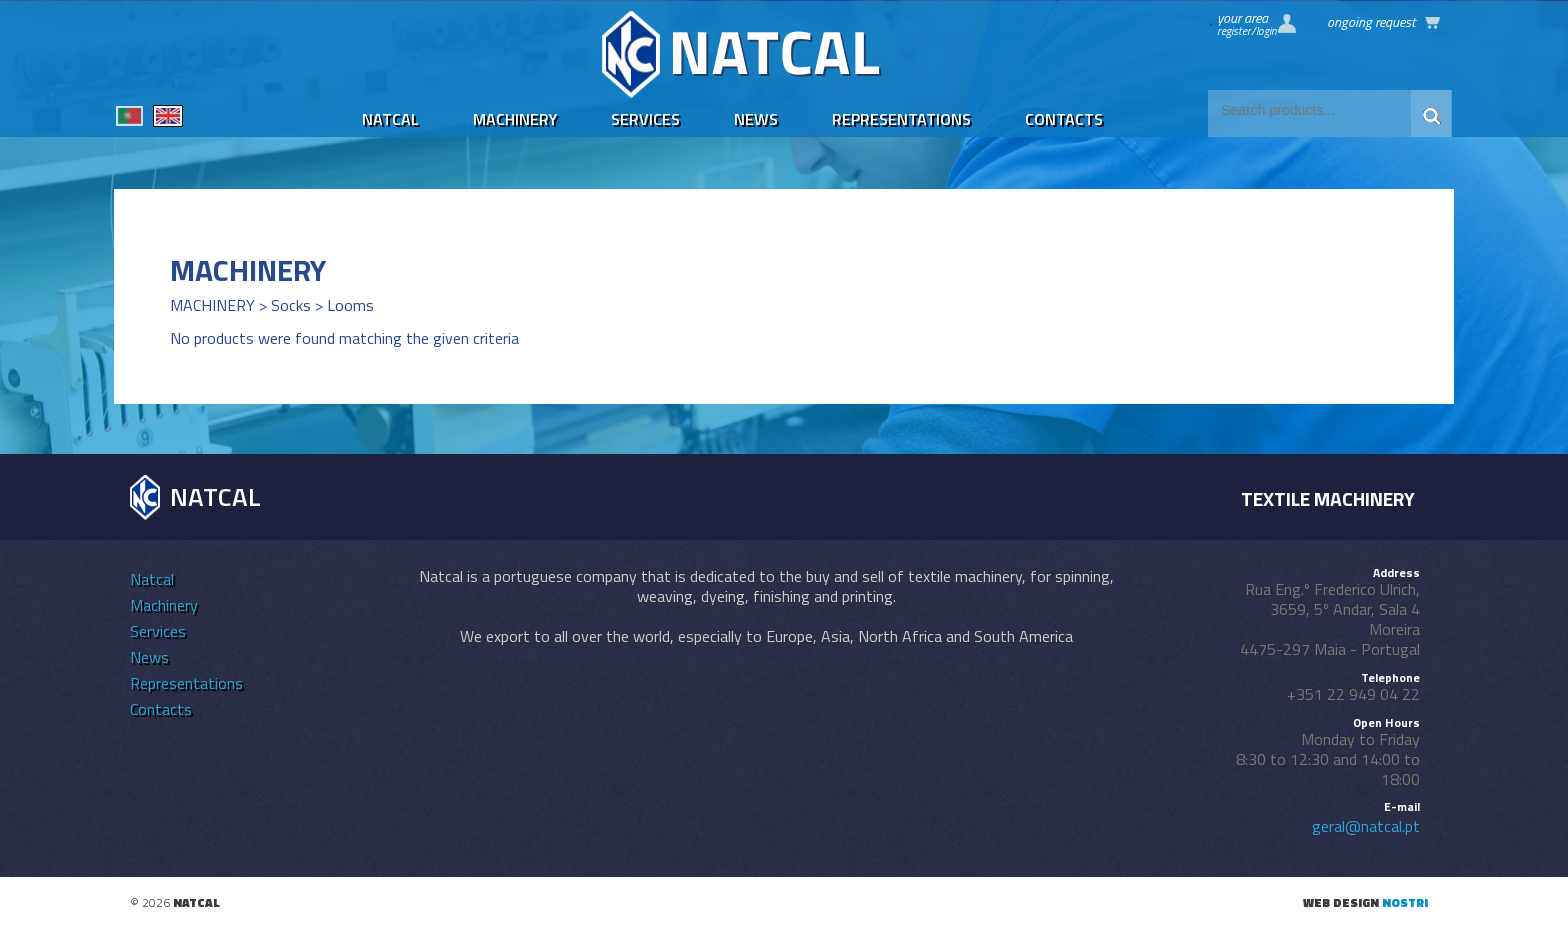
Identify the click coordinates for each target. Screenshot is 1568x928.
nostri (1405, 902)
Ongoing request (1371, 21)
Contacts (1064, 119)
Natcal (390, 119)
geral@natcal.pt (1366, 826)
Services (645, 119)
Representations (901, 119)
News (756, 119)
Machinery (515, 119)
